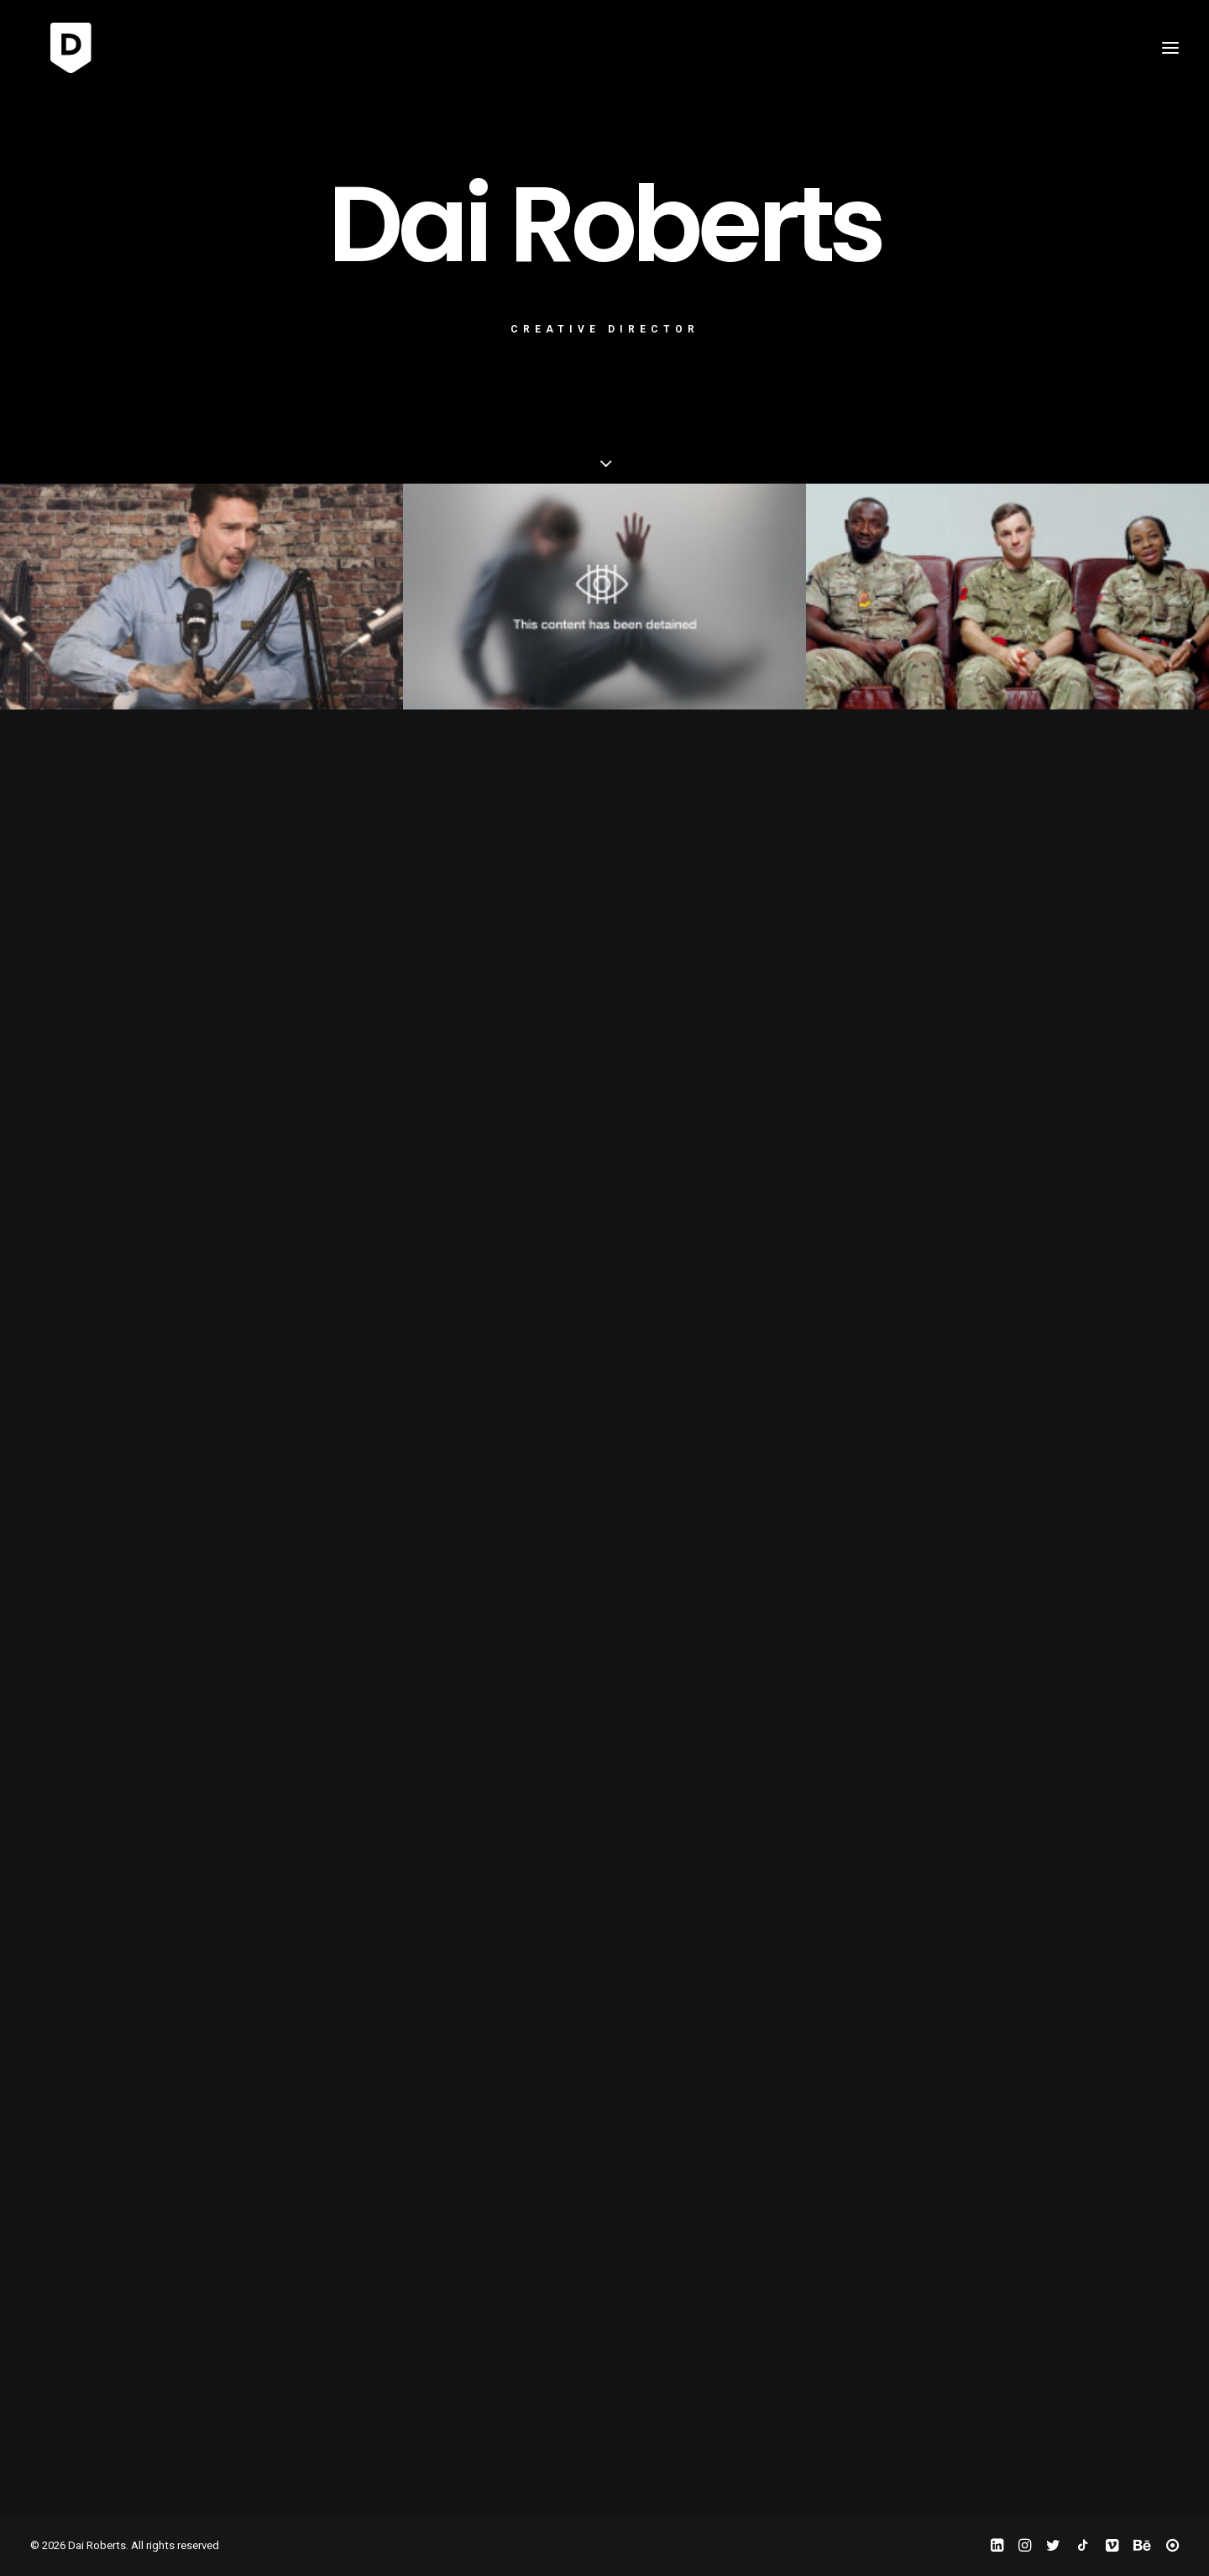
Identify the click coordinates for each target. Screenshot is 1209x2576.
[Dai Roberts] (55, 48)
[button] (1170, 48)
